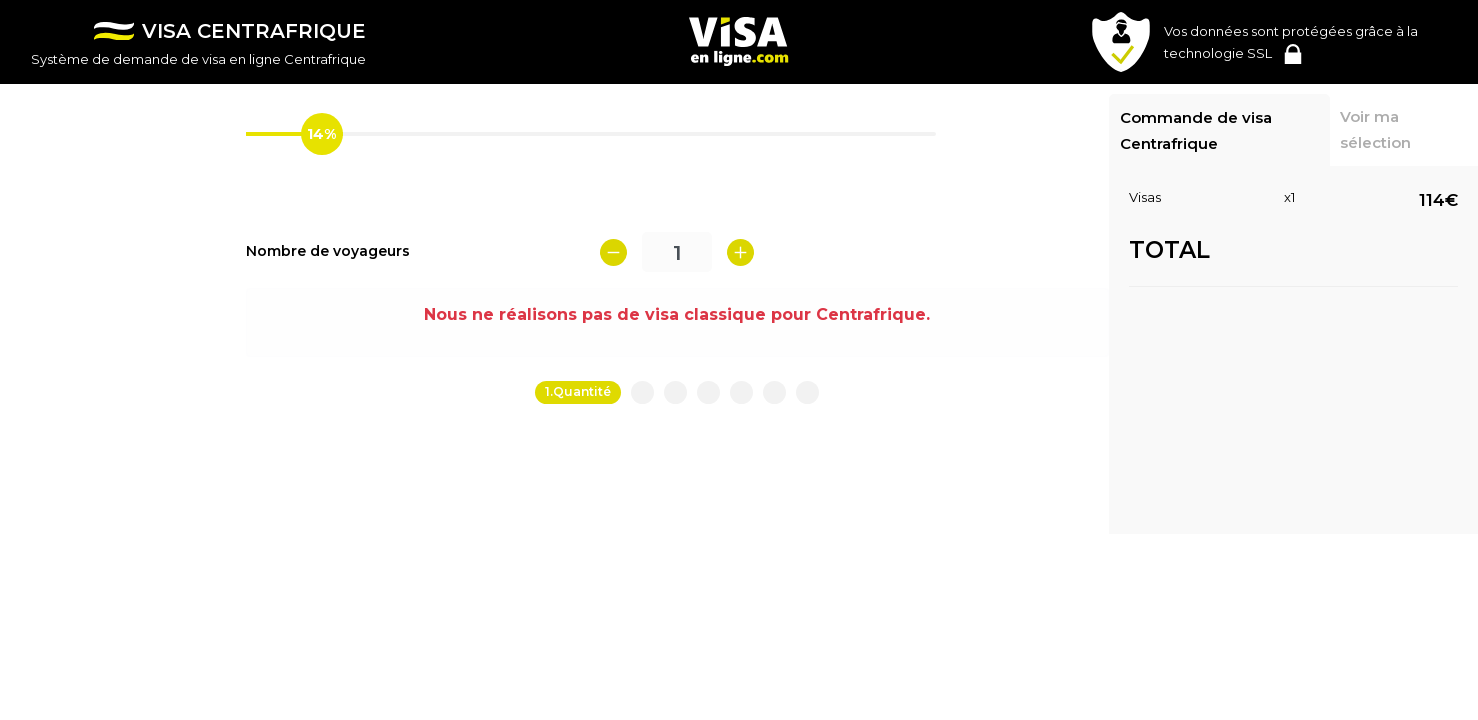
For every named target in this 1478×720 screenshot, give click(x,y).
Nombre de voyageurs (328, 251)
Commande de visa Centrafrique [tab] (1196, 130)
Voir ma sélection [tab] (1375, 129)
